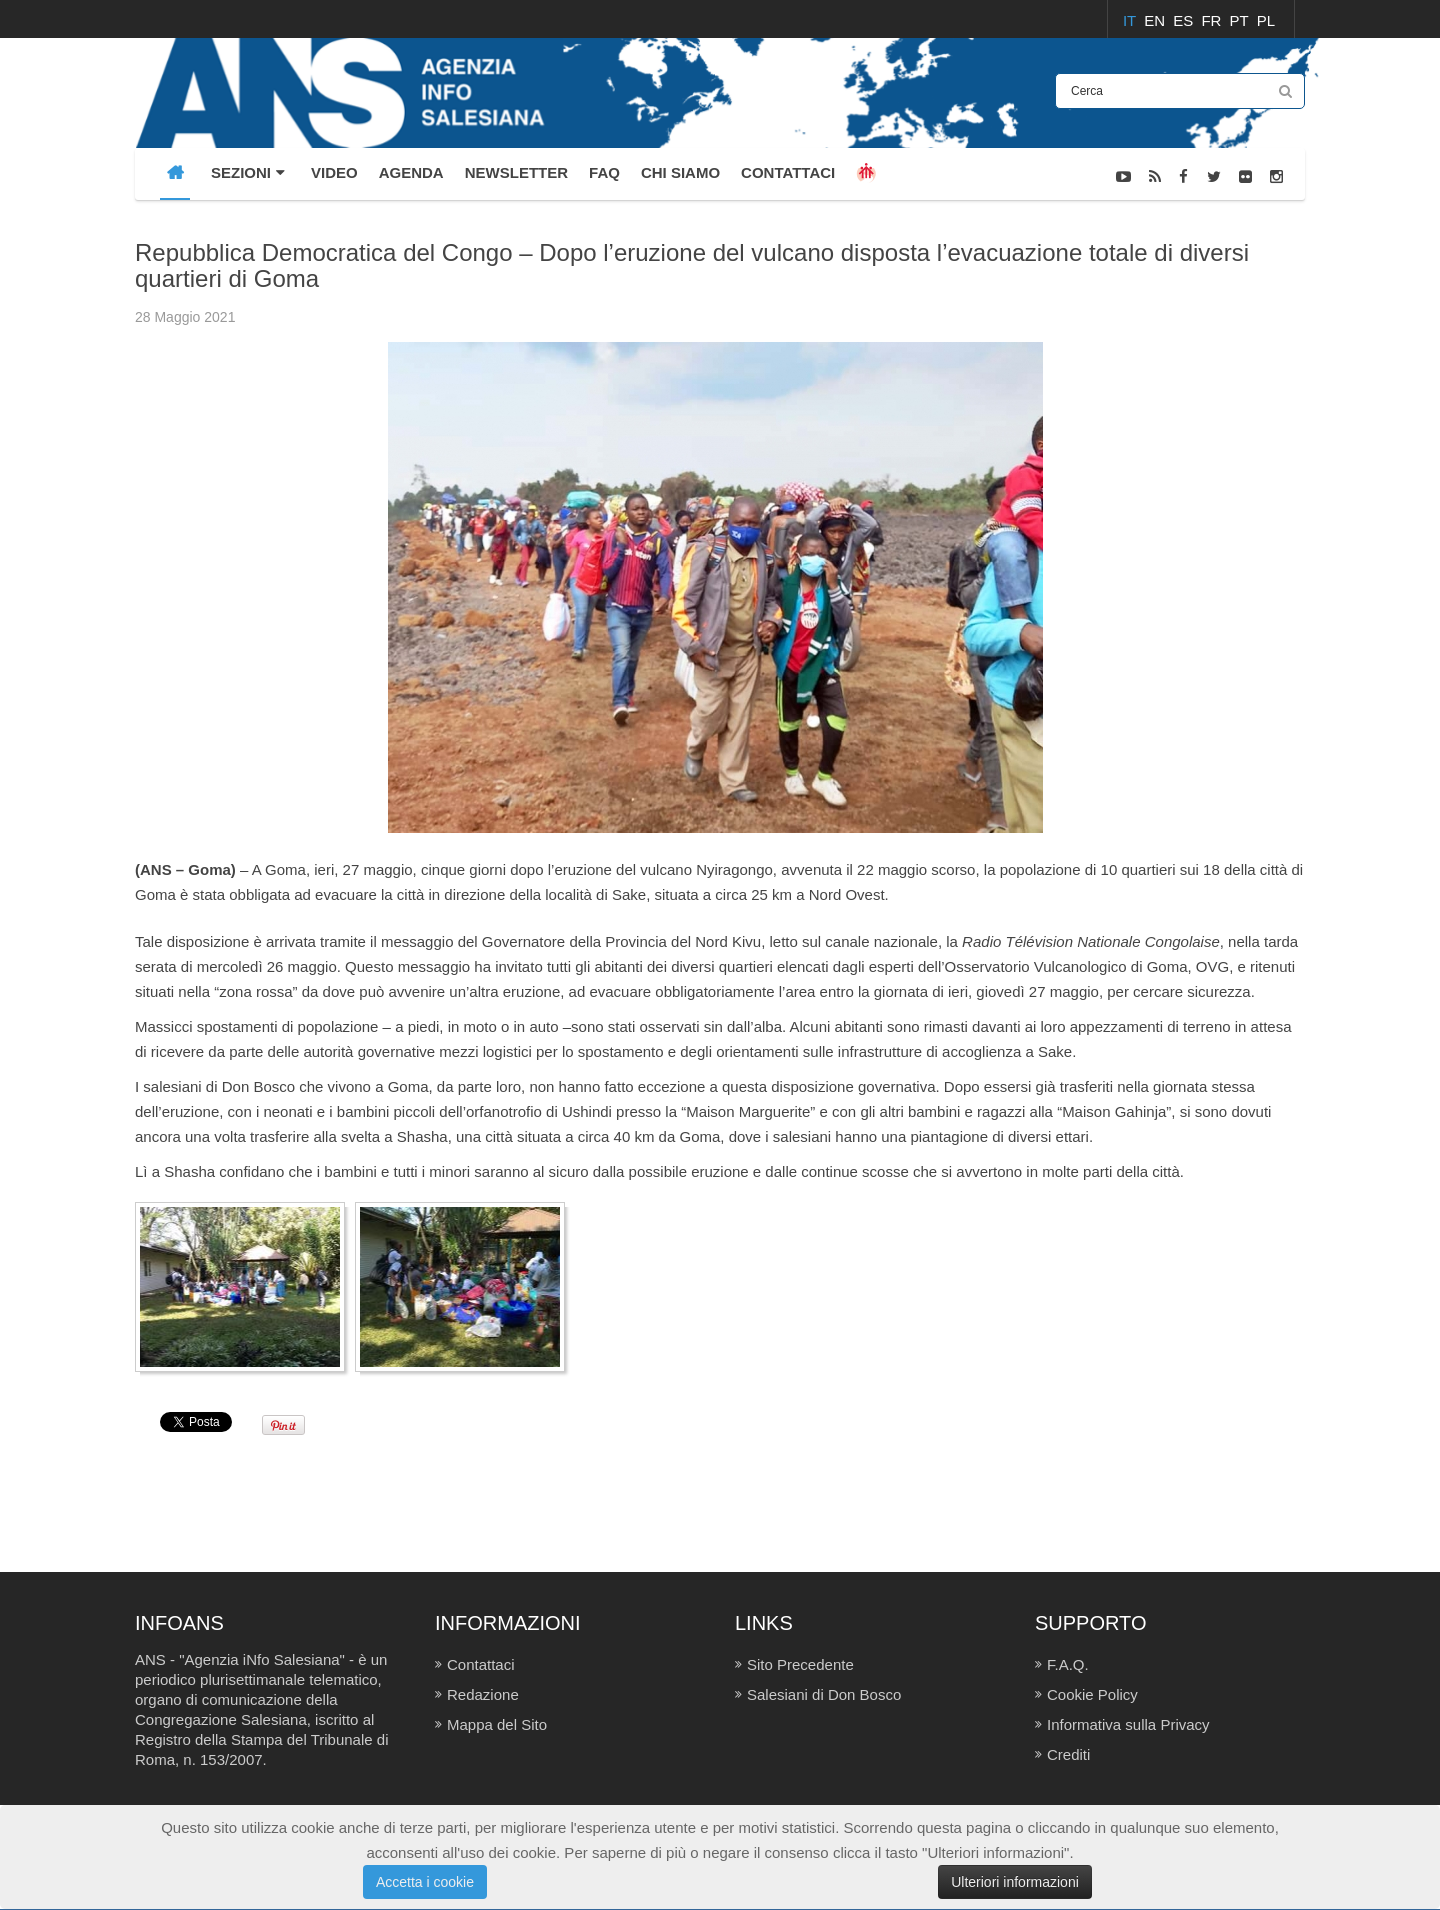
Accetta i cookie (425, 1882)
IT (1131, 20)
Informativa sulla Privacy (1128, 1724)
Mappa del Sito (497, 1724)
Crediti (1068, 1754)
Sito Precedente (800, 1664)
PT (1241, 20)
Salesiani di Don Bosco (824, 1694)
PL (1266, 20)
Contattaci (481, 1664)
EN (1156, 20)
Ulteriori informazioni (1015, 1882)
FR (1213, 20)
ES (1185, 20)
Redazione (483, 1694)
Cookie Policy (1092, 1694)
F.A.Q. (1068, 1664)
